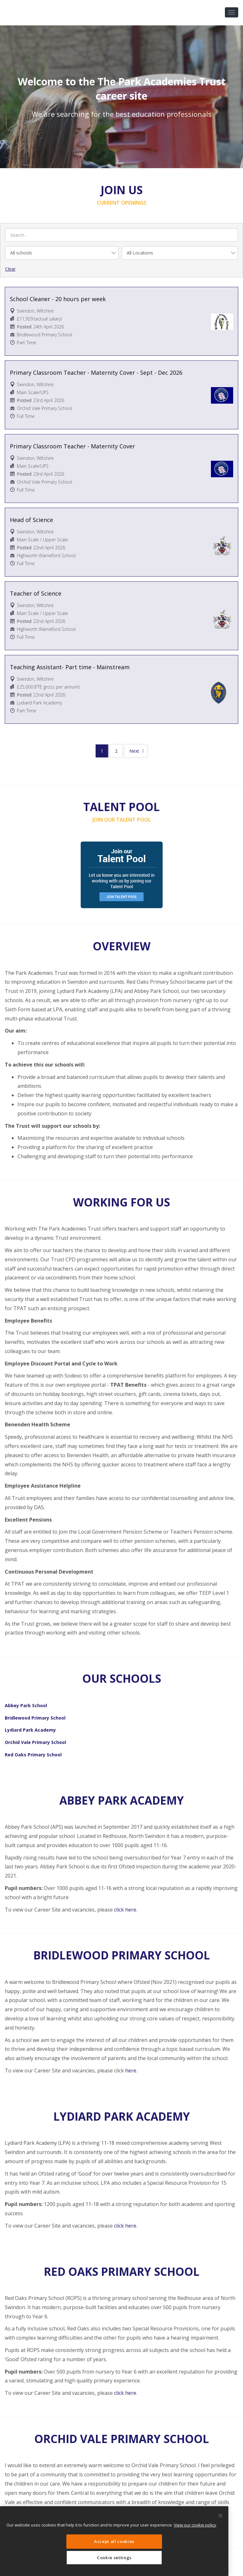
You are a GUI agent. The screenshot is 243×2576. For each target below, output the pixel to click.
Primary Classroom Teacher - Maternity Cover (72, 446)
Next (134, 751)
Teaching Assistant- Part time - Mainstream (70, 667)
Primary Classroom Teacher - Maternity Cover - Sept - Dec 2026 (96, 372)
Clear (10, 269)
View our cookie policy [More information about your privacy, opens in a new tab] (195, 2525)
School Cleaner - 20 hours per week (58, 299)
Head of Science (31, 520)
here (130, 2070)
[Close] (220, 2516)
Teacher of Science (35, 593)
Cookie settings (114, 2557)
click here (125, 1909)
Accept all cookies (114, 2541)
